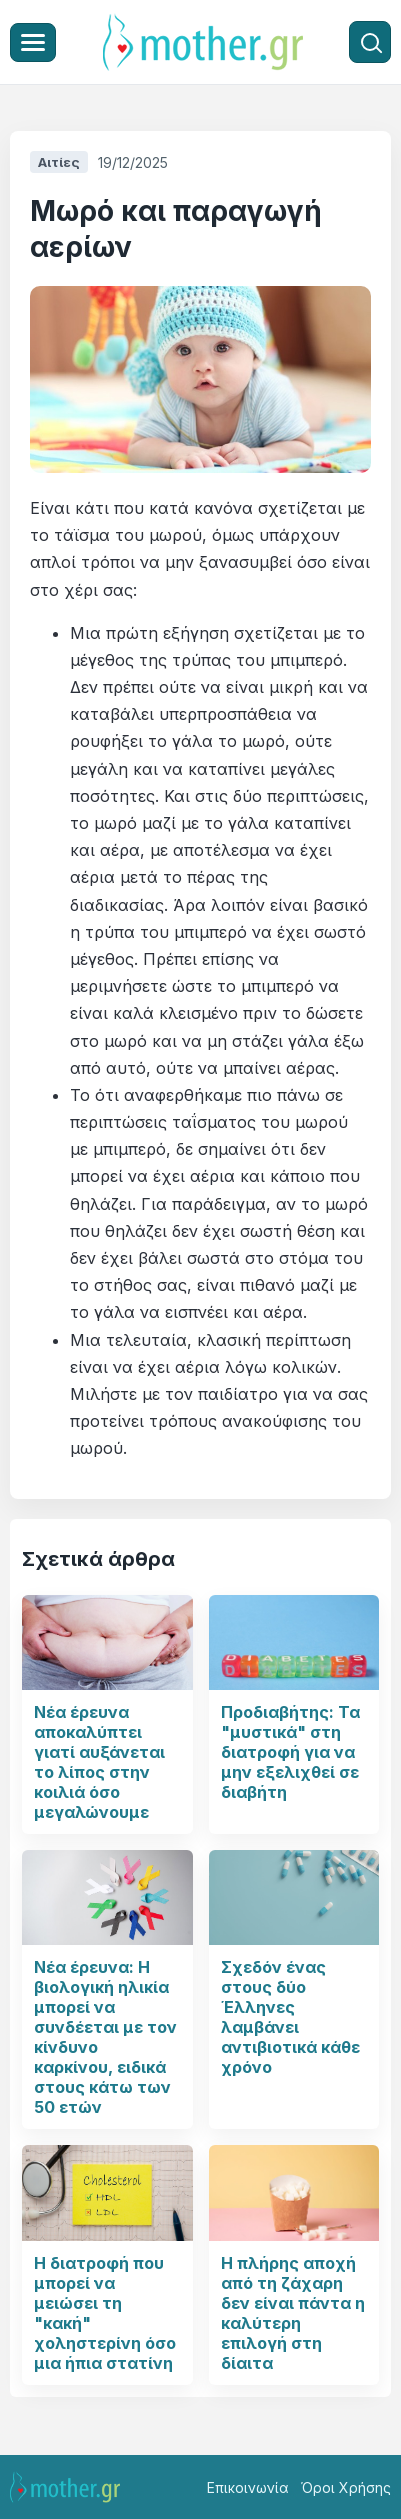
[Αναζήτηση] (370, 42)
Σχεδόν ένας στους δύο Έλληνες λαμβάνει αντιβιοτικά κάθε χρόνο (290, 2017)
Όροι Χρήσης (346, 2487)
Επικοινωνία (248, 2487)
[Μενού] (33, 42)
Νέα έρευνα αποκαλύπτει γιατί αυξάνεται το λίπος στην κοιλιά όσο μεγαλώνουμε (99, 1762)
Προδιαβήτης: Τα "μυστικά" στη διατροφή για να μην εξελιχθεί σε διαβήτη (290, 1752)
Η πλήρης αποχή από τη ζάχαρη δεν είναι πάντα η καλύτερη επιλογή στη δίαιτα (293, 2313)
